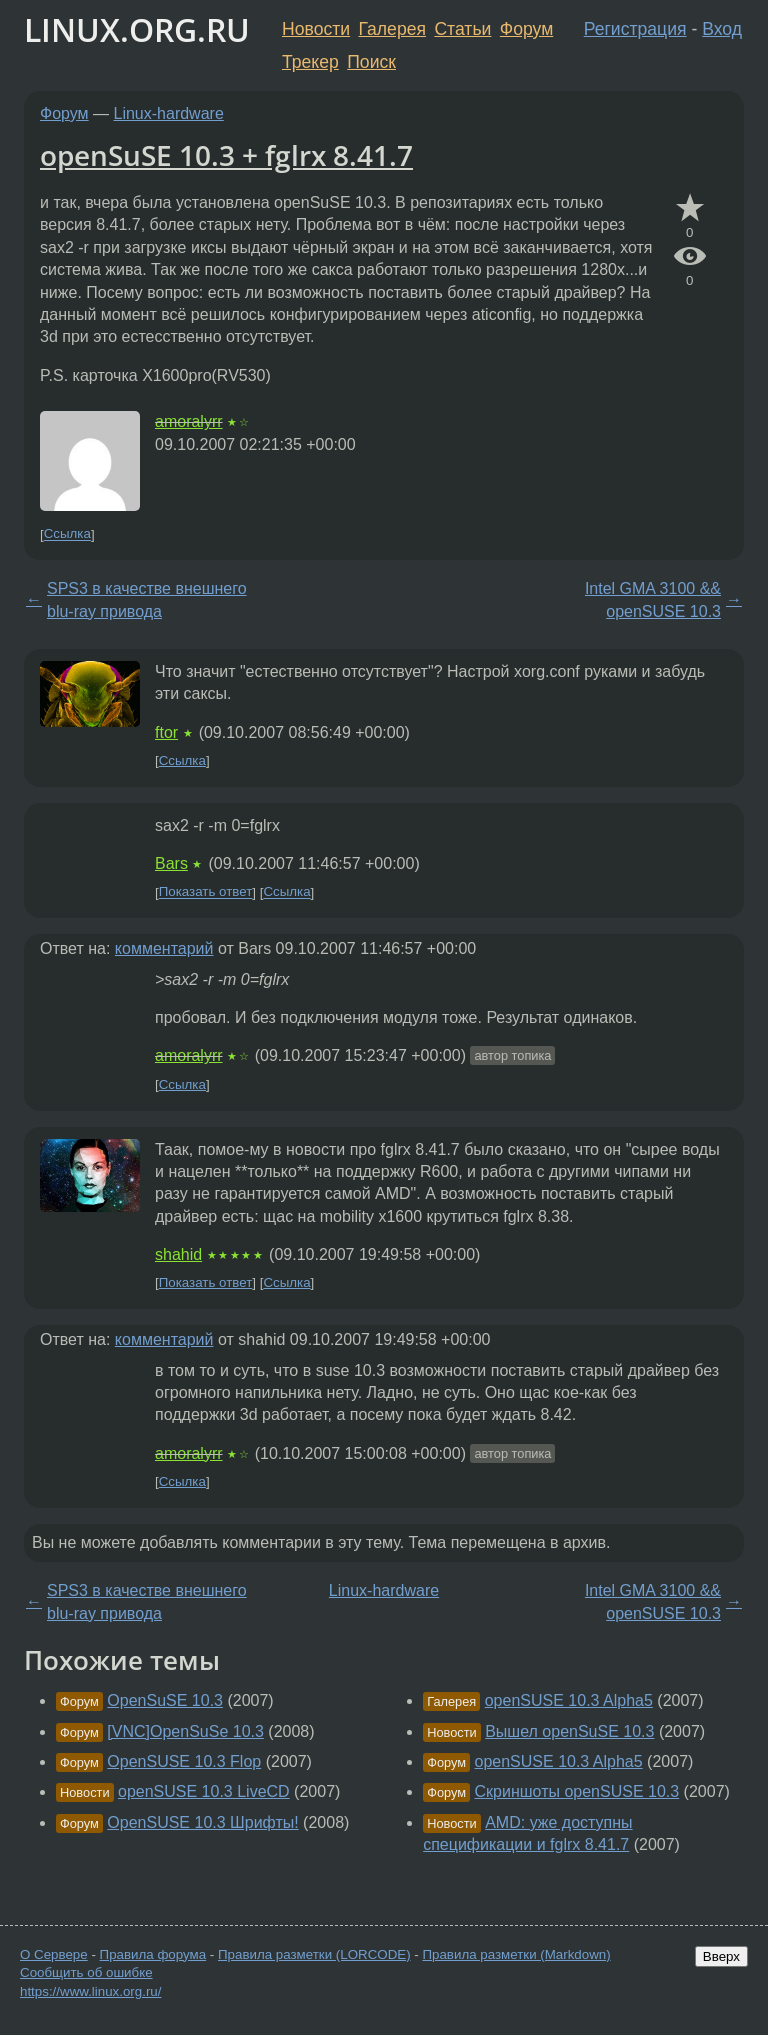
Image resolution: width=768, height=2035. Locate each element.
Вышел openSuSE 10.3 (569, 1731)
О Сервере (54, 1954)
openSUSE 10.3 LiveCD (204, 1791)
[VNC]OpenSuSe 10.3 (185, 1731)
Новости (316, 29)
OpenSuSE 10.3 (165, 1700)
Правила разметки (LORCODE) (314, 1954)
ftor (166, 732)
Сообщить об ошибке (86, 1972)
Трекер (310, 62)
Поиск (371, 62)
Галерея (392, 29)
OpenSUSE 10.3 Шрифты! (202, 1822)
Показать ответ (206, 892)
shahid (178, 1254)
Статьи (462, 29)
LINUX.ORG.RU (137, 29)
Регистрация (635, 29)
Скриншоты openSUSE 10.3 (577, 1791)
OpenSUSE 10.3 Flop (184, 1761)
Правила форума (153, 1954)
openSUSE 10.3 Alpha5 (569, 1700)
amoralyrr (189, 421)
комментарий (164, 948)
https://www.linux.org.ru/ (90, 1991)
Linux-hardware (169, 113)
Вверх (721, 1956)
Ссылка (67, 534)
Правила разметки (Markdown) (516, 1954)
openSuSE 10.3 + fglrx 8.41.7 (226, 155)
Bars (171, 863)
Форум (526, 29)
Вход (722, 29)
